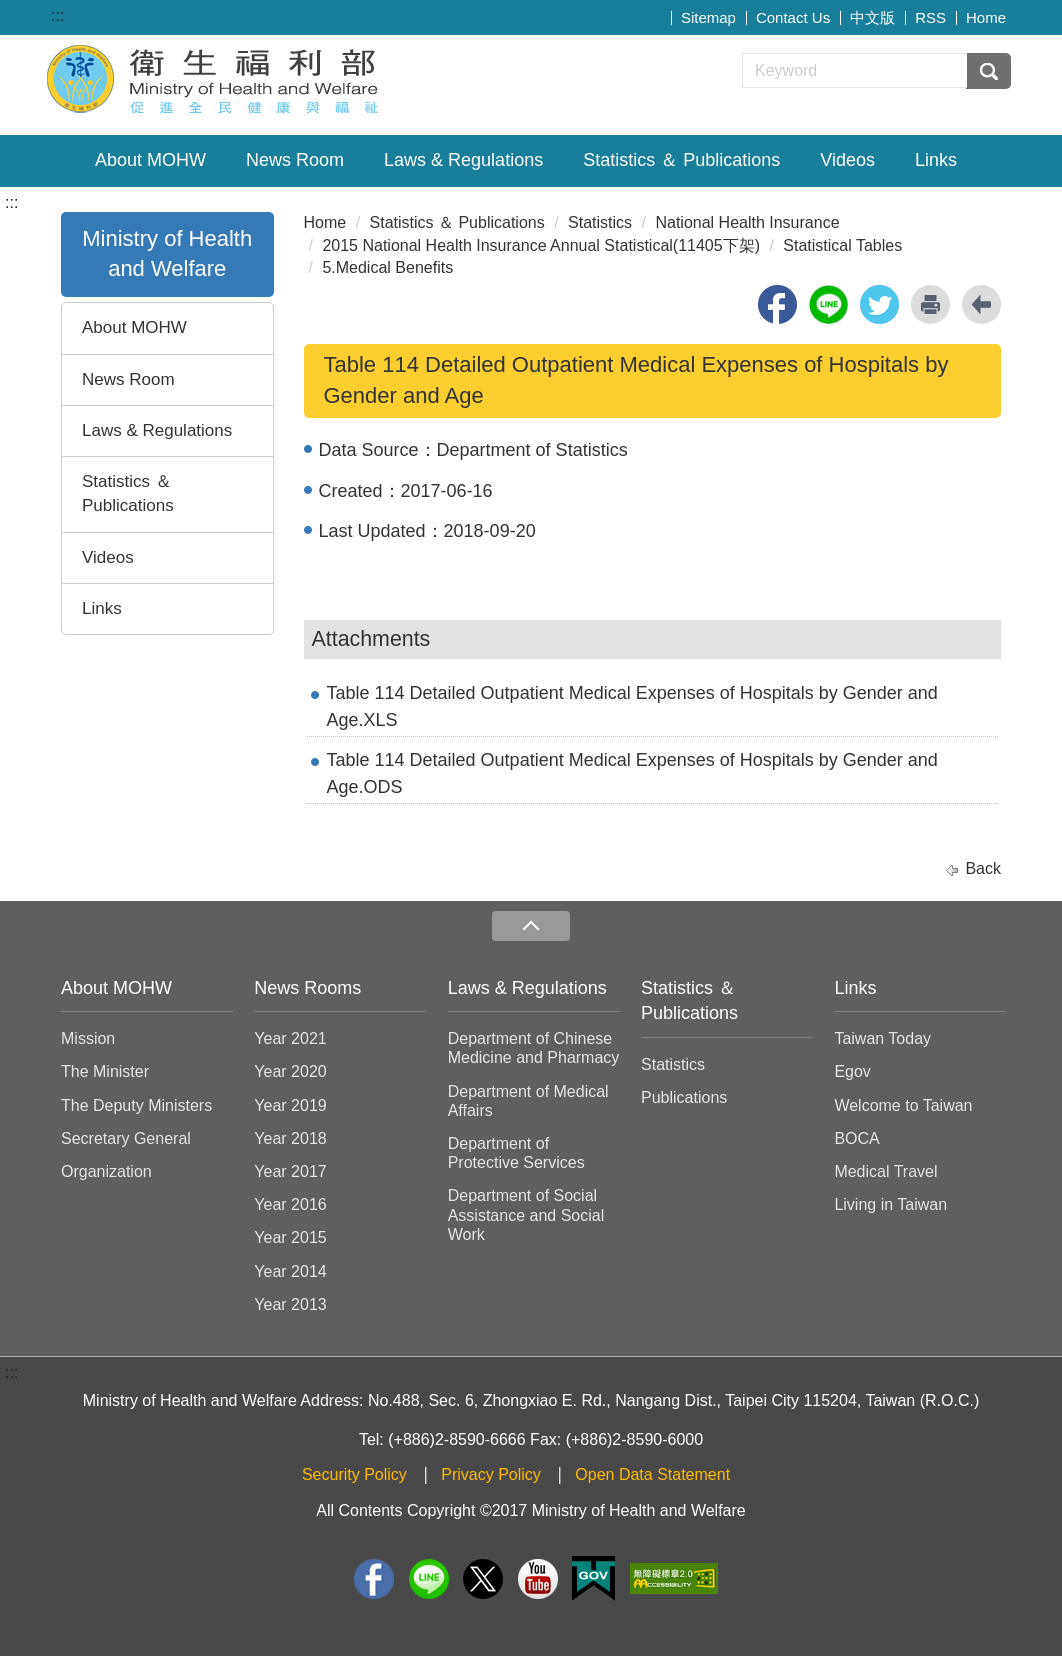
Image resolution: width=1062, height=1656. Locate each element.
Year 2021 (290, 1038)
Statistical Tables (842, 245)
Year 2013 (290, 1304)
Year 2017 (290, 1171)
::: (57, 15)
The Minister (105, 1071)
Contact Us (793, 17)
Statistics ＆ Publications (681, 160)
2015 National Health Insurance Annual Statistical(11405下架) (541, 245)
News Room (295, 160)
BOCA (856, 1138)
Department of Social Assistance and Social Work (526, 1214)
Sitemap (708, 17)
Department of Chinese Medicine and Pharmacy (534, 1048)
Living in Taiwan (890, 1204)
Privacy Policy (491, 1474)
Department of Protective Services (516, 1153)
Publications (684, 1097)
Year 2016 (290, 1204)
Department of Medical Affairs (528, 1101)
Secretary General (126, 1138)
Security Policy (354, 1474)
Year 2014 (290, 1271)
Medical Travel (885, 1171)
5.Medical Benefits (387, 267)
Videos (847, 160)
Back (983, 868)
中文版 (872, 17)
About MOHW (150, 160)
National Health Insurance (747, 222)
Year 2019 (290, 1105)
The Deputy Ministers (136, 1105)
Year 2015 (290, 1237)
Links (936, 160)
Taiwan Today (882, 1038)
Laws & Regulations (463, 160)
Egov (852, 1071)
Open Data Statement (652, 1474)
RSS (930, 17)
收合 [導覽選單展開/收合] (531, 926)
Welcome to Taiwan (903, 1105)
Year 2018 (290, 1138)
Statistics (600, 222)
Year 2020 (290, 1071)
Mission (88, 1038)
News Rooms (307, 988)
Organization (106, 1171)
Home (986, 17)
